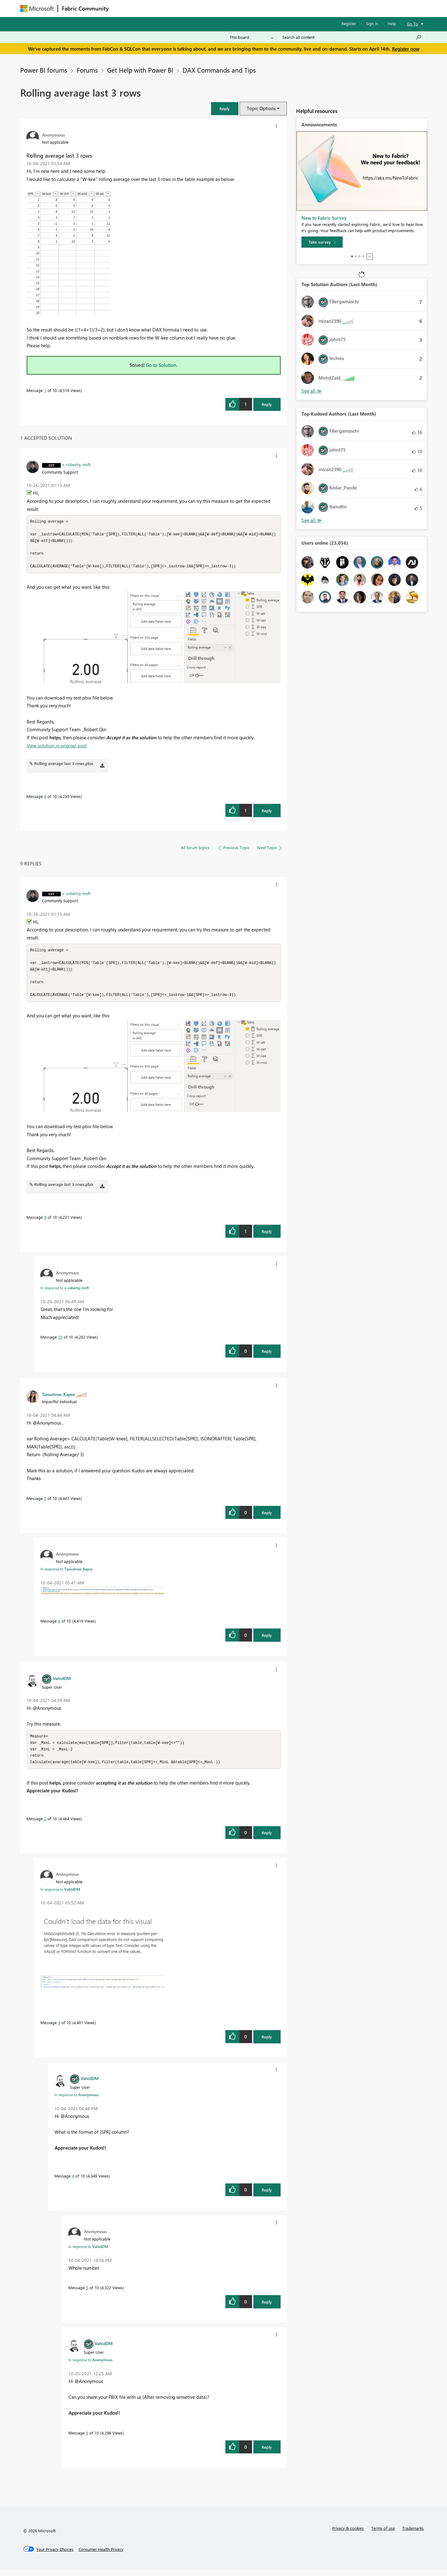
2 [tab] (355, 256)
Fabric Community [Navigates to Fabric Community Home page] (85, 8)
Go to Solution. (162, 365)
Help (392, 23)
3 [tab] (359, 256)
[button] (224, 108)
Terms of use (383, 2534)
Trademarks (413, 2534)
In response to (64, 1292)
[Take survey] (322, 242)
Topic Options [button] (261, 108)
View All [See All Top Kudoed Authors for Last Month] (311, 520)
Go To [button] (412, 23)
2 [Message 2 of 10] (45, 1825)
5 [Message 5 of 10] (87, 2294)
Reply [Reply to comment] (267, 813)
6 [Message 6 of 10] (87, 2439)
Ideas (175, 8)
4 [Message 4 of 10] (73, 2182)
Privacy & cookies (348, 2534)
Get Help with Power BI (140, 69)
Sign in (372, 23)
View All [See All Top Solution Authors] (311, 390)
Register (348, 23)
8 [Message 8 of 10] (59, 1625)
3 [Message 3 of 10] (59, 2029)
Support (281, 8)
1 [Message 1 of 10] (45, 390)
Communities (203, 8)
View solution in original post (57, 748)
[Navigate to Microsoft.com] (37, 8)
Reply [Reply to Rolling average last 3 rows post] (267, 404)
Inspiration (150, 8)
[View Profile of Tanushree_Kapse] (58, 1399)
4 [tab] (363, 256)
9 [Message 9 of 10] (45, 798)
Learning (255, 8)
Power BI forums (43, 69)
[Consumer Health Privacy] (101, 2555)
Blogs (231, 8)
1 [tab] (352, 256)
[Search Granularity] (251, 37)
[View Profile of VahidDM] (62, 1683)
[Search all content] (352, 37)
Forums (122, 8)
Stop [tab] (370, 257)
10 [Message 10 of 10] (60, 1341)
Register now (405, 49)
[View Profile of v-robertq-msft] (76, 464)
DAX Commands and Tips (219, 69)
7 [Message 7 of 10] (45, 1503)
